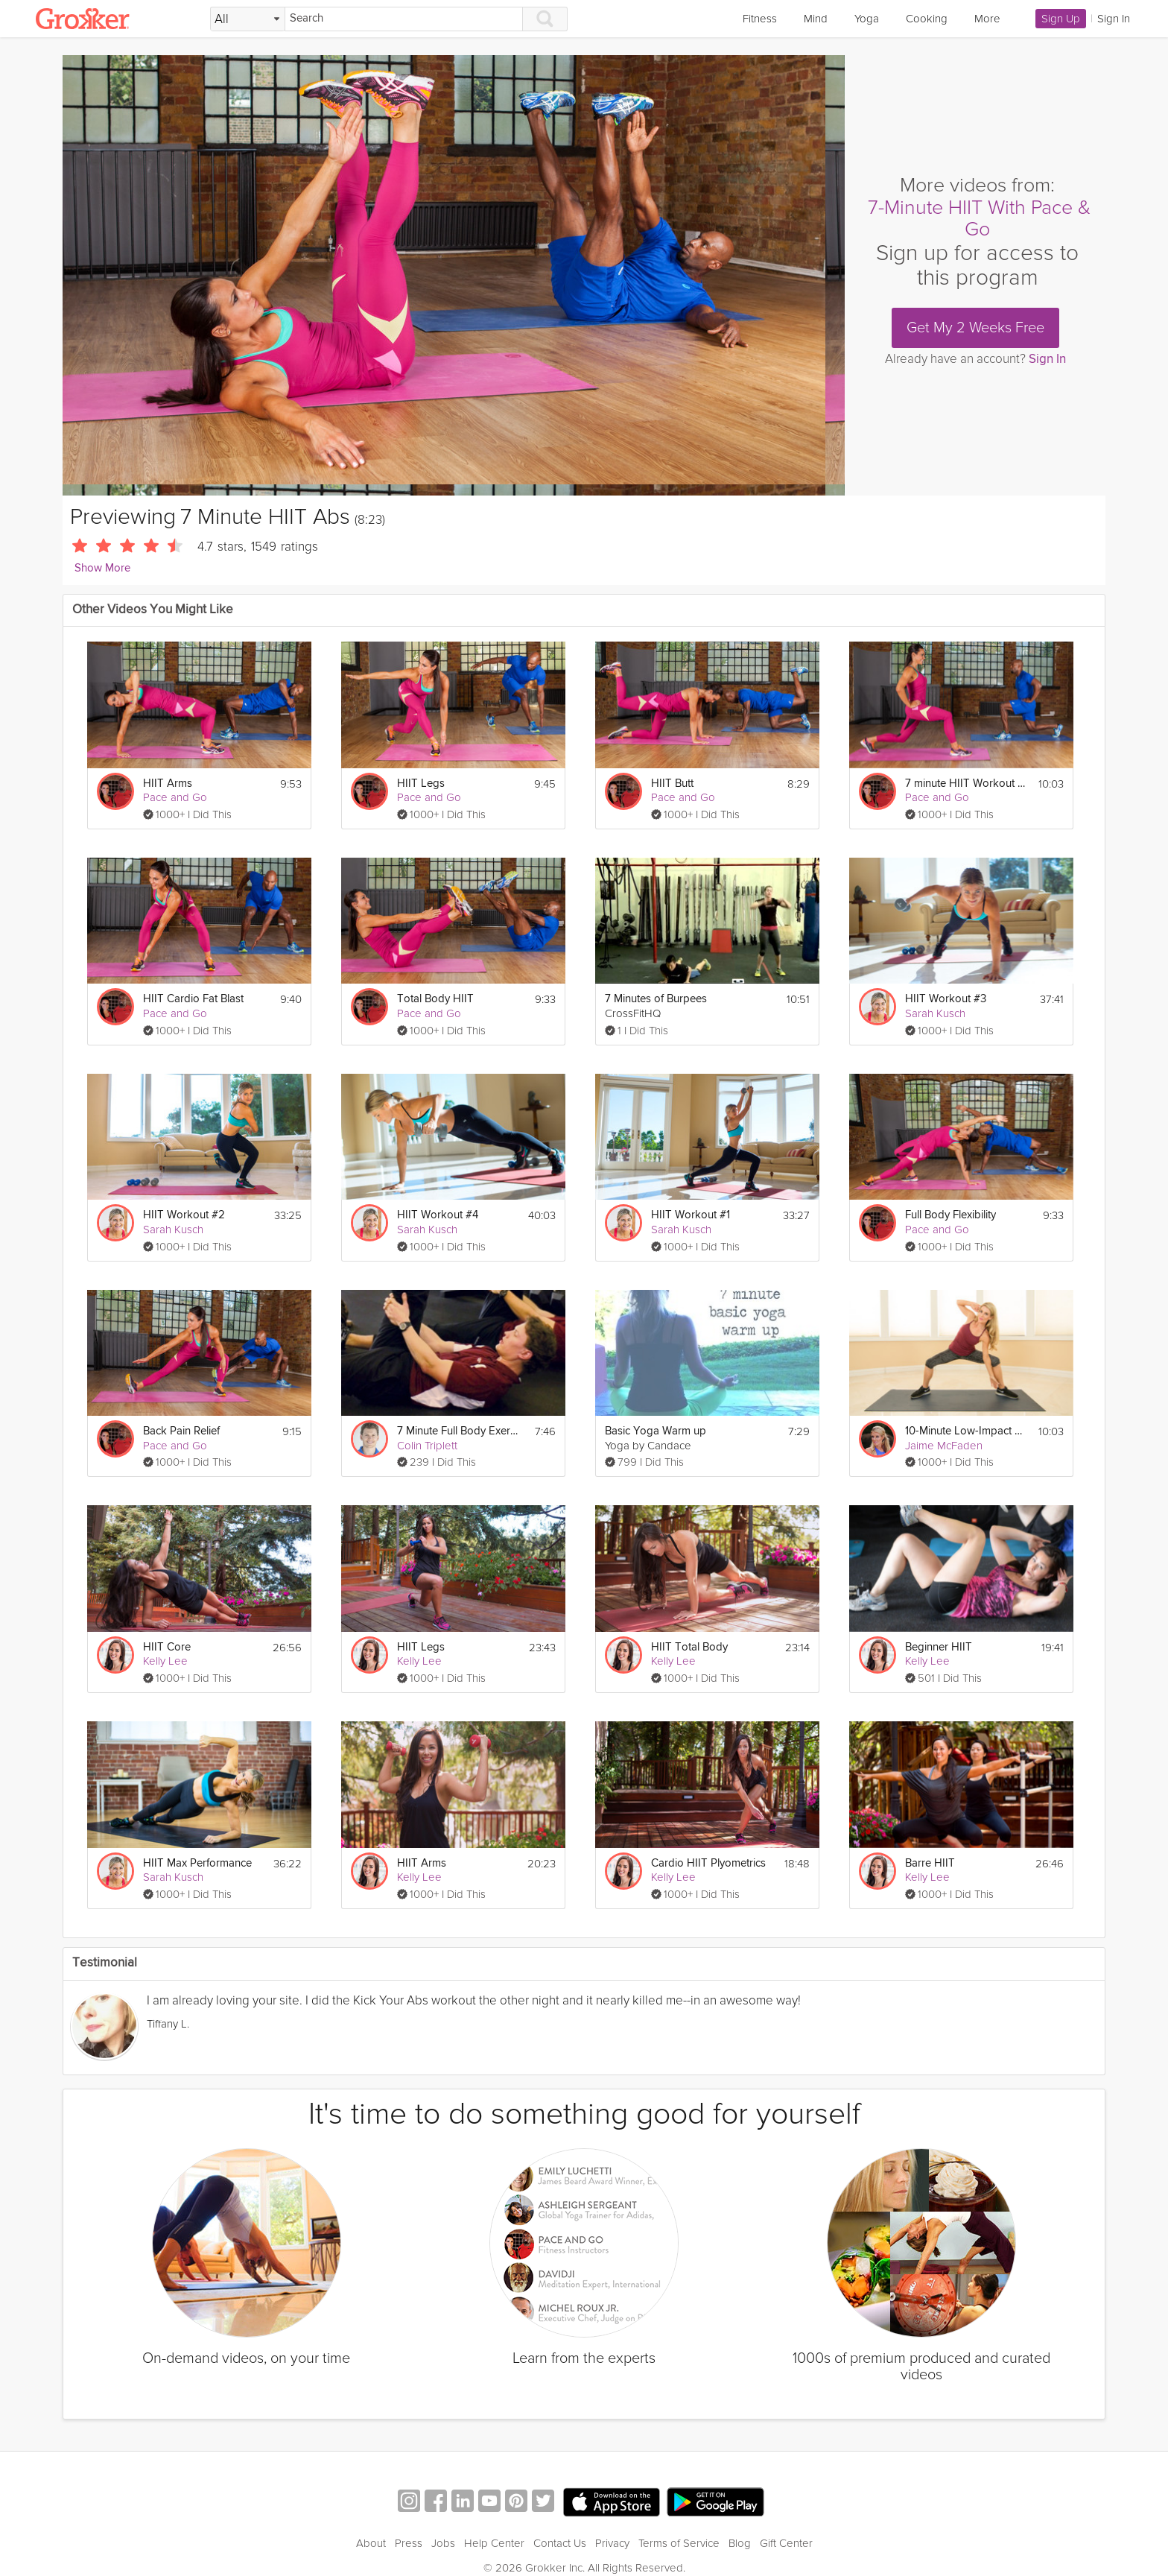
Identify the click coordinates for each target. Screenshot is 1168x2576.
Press (408, 2543)
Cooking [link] (927, 18)
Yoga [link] (866, 18)
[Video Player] (454, 275)
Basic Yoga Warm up (655, 1431)
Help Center (494, 2543)
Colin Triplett (427, 1445)
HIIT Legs (421, 783)
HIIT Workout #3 (945, 998)
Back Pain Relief (181, 1431)
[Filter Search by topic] (248, 19)
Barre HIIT (930, 1863)
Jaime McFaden (944, 1445)
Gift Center (786, 2543)
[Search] (404, 19)
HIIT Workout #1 (690, 1215)
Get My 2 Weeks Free (975, 328)
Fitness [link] (760, 18)
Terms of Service (679, 2543)
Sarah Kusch (935, 1013)
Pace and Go (175, 797)
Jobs (443, 2543)
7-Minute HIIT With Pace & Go (979, 218)
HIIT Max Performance (197, 1863)
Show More (102, 568)
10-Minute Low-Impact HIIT (966, 1431)
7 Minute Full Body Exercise (458, 1431)
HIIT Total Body (689, 1647)
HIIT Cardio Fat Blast (193, 998)
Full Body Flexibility (950, 1215)
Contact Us (559, 2543)
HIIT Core (167, 1647)
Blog (740, 2543)
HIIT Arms (167, 783)
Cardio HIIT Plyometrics (708, 1863)
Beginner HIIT (938, 1647)
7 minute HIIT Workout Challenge (966, 783)
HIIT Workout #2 (184, 1215)
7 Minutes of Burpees (656, 998)
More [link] (987, 18)
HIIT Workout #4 (437, 1215)
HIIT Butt (672, 783)
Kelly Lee (165, 1661)
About (371, 2543)
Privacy (612, 2543)
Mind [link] (816, 18)
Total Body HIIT (435, 998)
